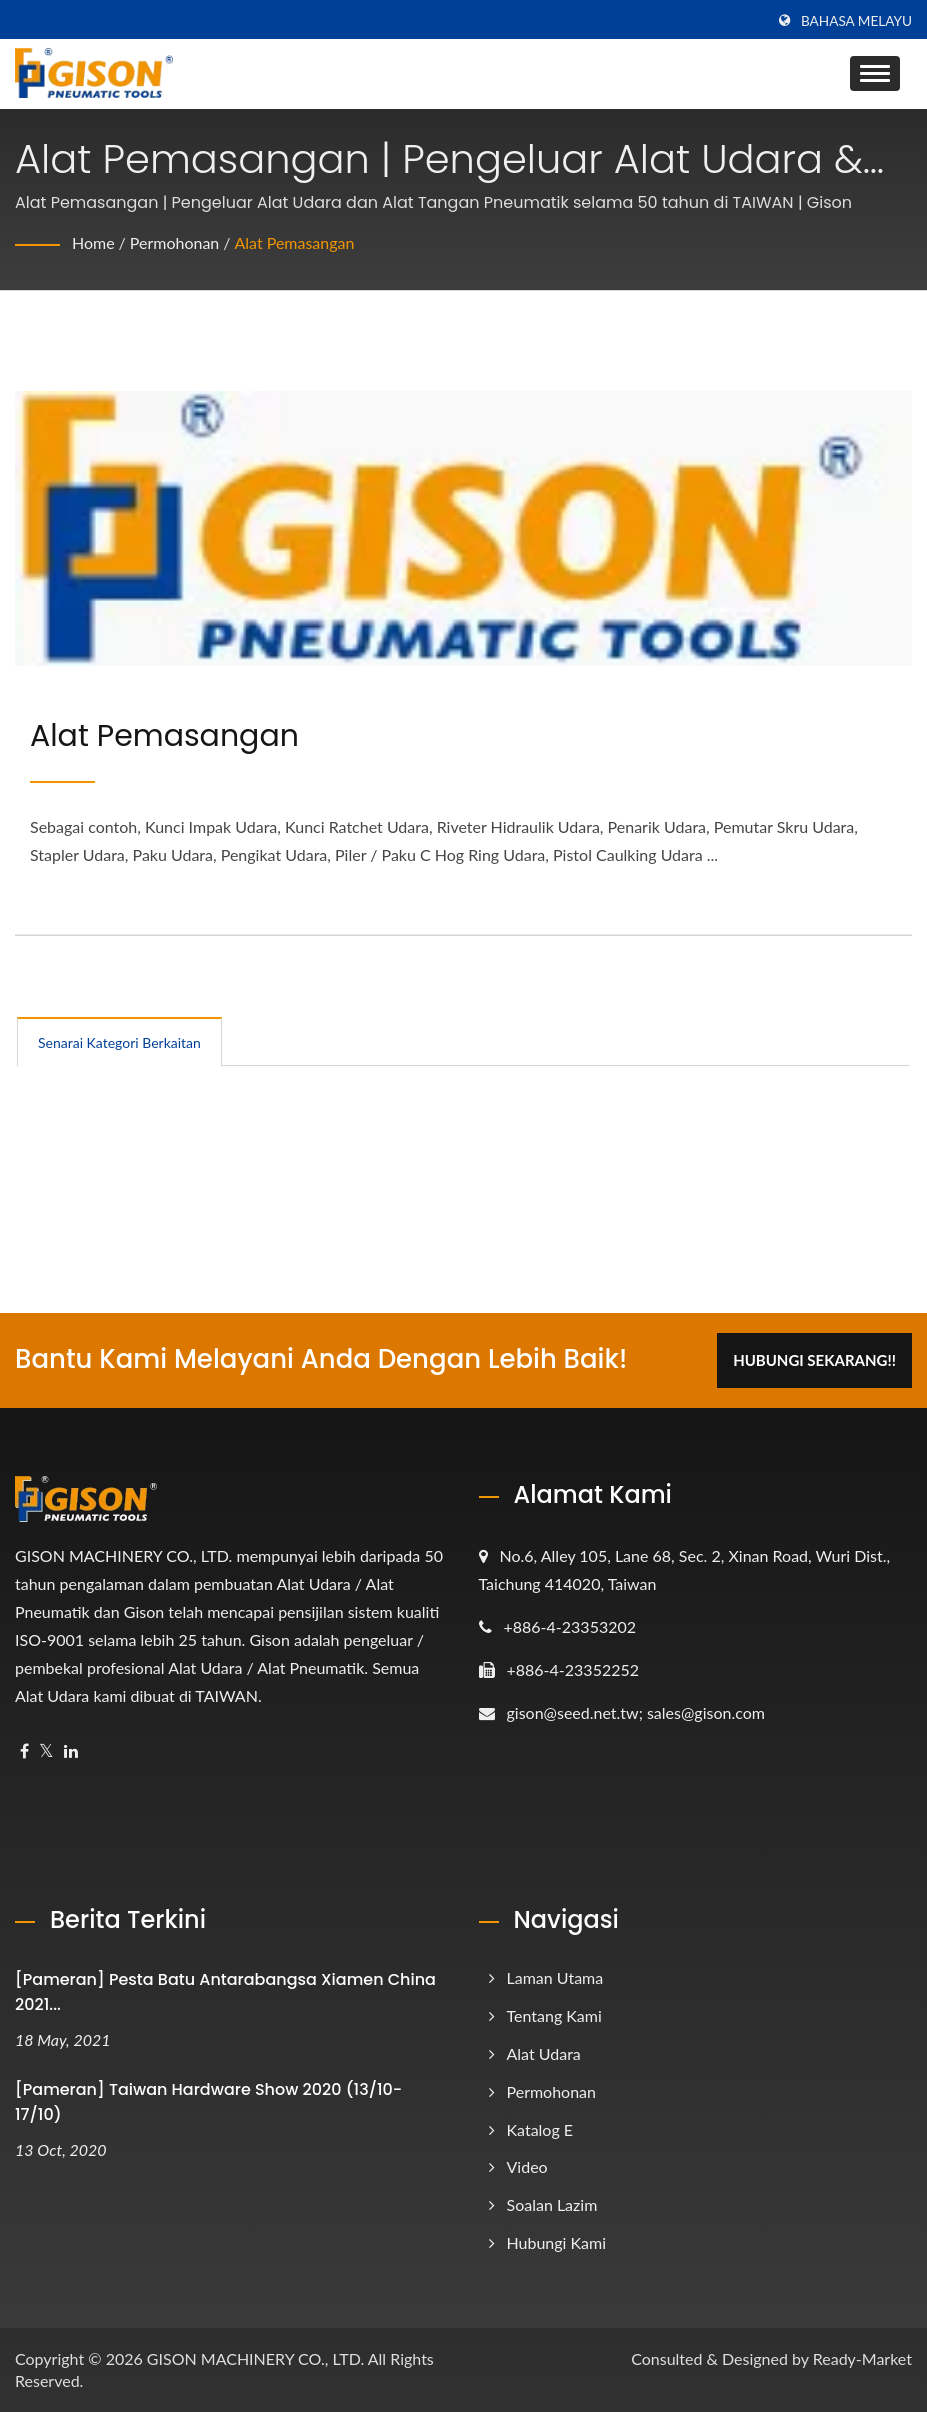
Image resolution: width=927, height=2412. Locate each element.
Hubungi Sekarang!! (814, 1360)
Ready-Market (862, 2358)
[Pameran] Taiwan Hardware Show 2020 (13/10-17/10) (208, 2102)
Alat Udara (544, 2053)
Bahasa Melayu (856, 21)
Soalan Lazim (552, 2204)
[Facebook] (24, 1751)
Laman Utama (555, 1977)
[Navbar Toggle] (875, 73)
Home (93, 242)
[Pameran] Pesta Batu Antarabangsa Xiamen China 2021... (225, 1992)
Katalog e (540, 2129)
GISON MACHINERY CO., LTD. (255, 2358)
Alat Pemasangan (295, 242)
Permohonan (175, 242)
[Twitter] (46, 1751)
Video (527, 2166)
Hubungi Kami (557, 2242)
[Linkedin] (71, 1751)
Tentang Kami (554, 2015)
